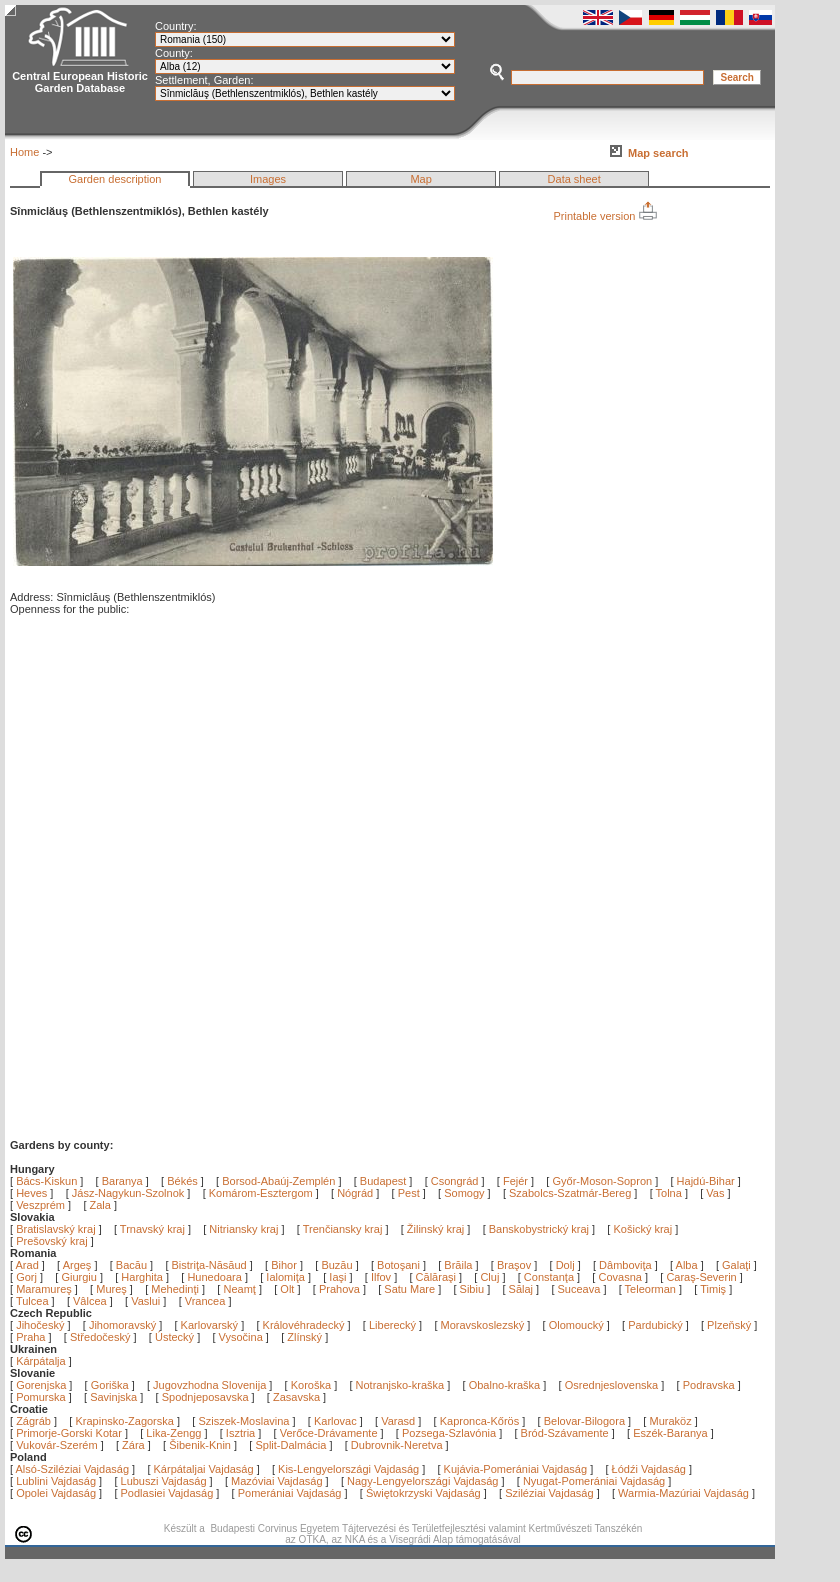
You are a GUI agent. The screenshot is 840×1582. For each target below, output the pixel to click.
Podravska (709, 1385)
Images (268, 179)
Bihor (285, 1265)
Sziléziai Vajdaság (549, 1493)
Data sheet (574, 179)
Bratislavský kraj (55, 1229)
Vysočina (241, 1337)
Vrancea (207, 1301)
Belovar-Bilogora (584, 1421)
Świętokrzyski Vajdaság (423, 1493)
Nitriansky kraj (243, 1229)
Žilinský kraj (437, 1229)
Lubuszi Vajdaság (164, 1481)
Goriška (110, 1385)
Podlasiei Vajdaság (167, 1493)
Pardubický (655, 1325)
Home (24, 152)
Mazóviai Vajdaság (277, 1481)
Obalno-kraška (505, 1385)
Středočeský (100, 1337)
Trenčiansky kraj (343, 1229)
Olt (288, 1289)
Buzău (338, 1265)
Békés (182, 1181)
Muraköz (670, 1421)
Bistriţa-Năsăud (211, 1265)
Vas (715, 1193)
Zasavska (296, 1397)
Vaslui (147, 1301)
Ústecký (174, 1337)
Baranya (122, 1181)
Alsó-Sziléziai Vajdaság (73, 1469)
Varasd (398, 1421)
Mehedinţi (176, 1289)
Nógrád (355, 1193)
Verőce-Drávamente (329, 1433)
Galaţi (738, 1265)
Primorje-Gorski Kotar (69, 1433)
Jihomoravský (122, 1325)
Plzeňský (729, 1325)
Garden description (115, 179)
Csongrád (455, 1181)
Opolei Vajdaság (56, 1493)
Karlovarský (209, 1325)
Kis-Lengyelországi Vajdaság (348, 1469)
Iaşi (339, 1277)
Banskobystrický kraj (539, 1229)
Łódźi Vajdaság (649, 1469)
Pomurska (42, 1397)
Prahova (341, 1289)
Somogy (464, 1193)
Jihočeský (40, 1325)
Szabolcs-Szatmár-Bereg (570, 1193)
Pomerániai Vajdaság (290, 1493)
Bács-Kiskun (46, 1181)
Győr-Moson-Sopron (602, 1181)
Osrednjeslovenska (612, 1385)
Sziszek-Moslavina (243, 1421)
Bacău (133, 1265)
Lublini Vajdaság (56, 1481)
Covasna (621, 1277)
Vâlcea (91, 1301)
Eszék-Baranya (670, 1433)
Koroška (311, 1385)
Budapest (383, 1181)
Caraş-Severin (702, 1277)
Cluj (491, 1277)
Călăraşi (437, 1277)
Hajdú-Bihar (706, 1181)
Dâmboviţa (627, 1265)
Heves (31, 1193)
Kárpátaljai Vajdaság (204, 1469)
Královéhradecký (304, 1325)
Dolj (567, 1265)
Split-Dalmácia (290, 1445)
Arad (29, 1265)
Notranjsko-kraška (400, 1385)
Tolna (669, 1193)
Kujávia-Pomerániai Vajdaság (516, 1469)
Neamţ (240, 1289)
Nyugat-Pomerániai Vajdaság (594, 1481)
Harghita (143, 1277)
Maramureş (45, 1289)
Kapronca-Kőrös (480, 1421)
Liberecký (392, 1325)
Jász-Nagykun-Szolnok (128, 1193)
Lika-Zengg (173, 1433)
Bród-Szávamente (565, 1433)
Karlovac (335, 1421)
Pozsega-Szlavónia (449, 1433)
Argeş (79, 1265)
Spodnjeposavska (205, 1397)
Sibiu (474, 1289)
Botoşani (400, 1265)
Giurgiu (80, 1277)
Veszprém (40, 1205)
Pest (409, 1193)
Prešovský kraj (52, 1241)
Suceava (581, 1289)
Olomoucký (576, 1325)
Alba (688, 1265)
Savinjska (113, 1397)
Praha (30, 1337)
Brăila (459, 1265)
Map (420, 179)
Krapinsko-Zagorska (124, 1421)
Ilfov (382, 1277)
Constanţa (550, 1277)
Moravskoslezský (483, 1325)
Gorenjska (41, 1385)
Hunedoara (216, 1277)
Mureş (113, 1289)
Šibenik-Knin (200, 1445)
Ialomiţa (287, 1277)
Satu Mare (411, 1289)
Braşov (515, 1265)
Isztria (240, 1433)
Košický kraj (642, 1229)
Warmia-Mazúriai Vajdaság (683, 1493)
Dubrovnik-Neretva (397, 1445)
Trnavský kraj (154, 1229)
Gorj (28, 1277)
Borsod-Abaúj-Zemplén (278, 1181)
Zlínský (304, 1337)
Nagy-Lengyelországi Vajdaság (422, 1481)
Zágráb (35, 1421)
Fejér (515, 1181)
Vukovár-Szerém (57, 1445)
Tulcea (34, 1301)
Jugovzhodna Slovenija (209, 1385)
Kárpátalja (41, 1361)
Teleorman (652, 1289)
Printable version (605, 216)
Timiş (714, 1289)
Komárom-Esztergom (261, 1193)
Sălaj (523, 1289)
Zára (133, 1445)
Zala (100, 1205)
